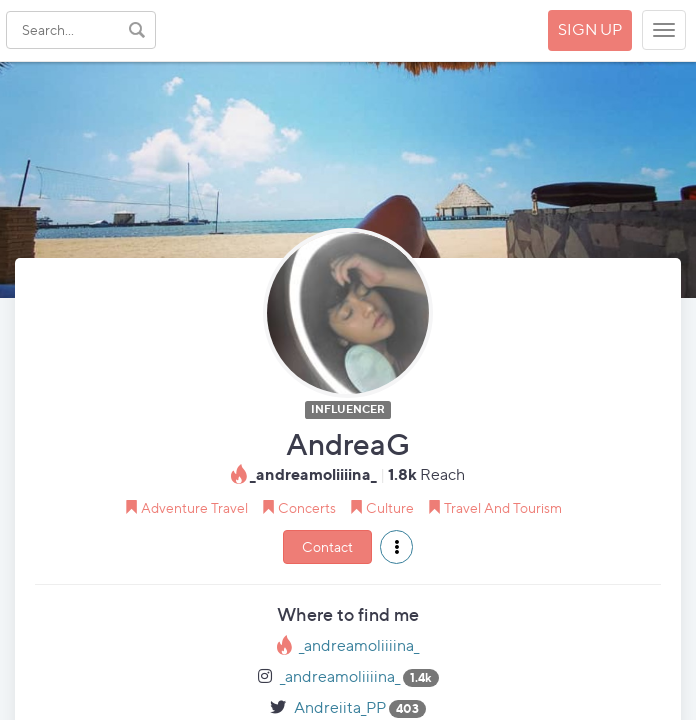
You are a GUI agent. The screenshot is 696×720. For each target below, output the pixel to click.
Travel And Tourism (503, 507)
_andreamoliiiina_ (359, 645)
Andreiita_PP (340, 707)
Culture (390, 507)
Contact (327, 546)
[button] (396, 547)
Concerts (307, 507)
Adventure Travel (194, 507)
